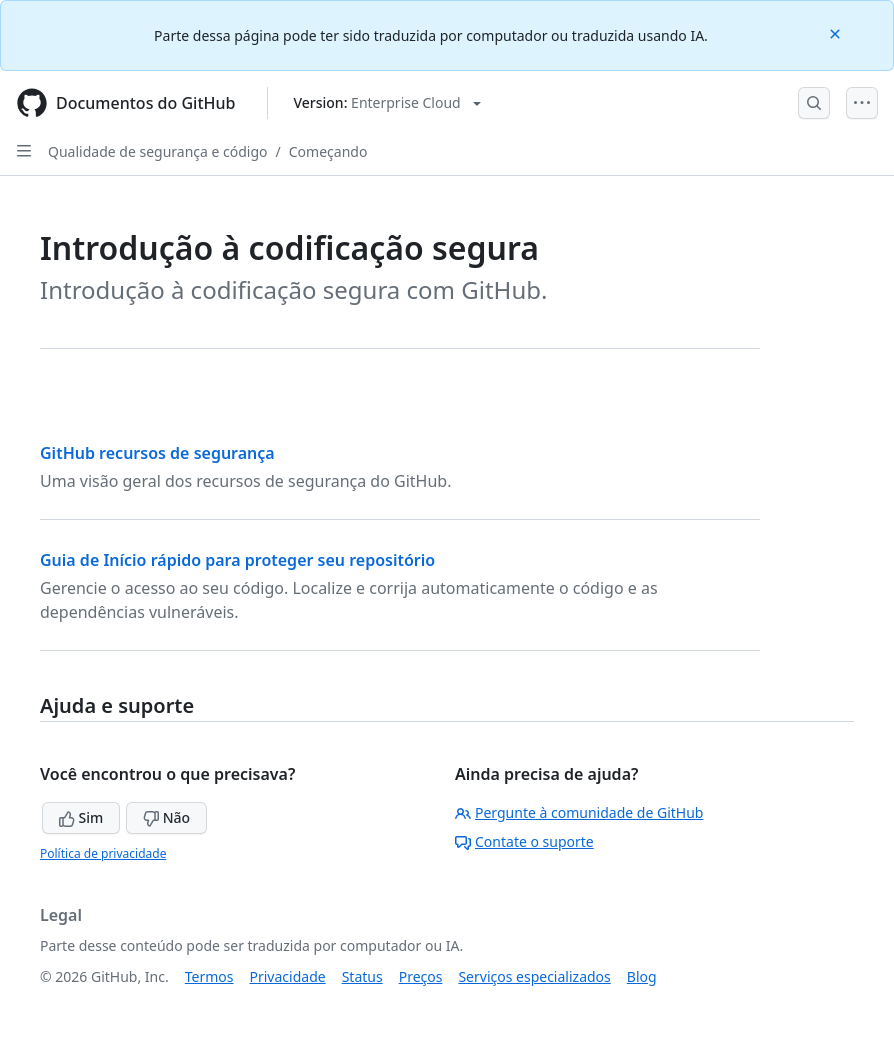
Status (362, 976)
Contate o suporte (524, 841)
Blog (642, 976)
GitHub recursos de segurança (157, 453)
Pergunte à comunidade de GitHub (579, 812)
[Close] (837, 32)
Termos (209, 976)
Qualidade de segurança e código (158, 151)
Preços (421, 976)
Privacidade (288, 976)
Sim (81, 817)
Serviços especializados (534, 976)
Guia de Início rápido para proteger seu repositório (237, 560)
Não (166, 817)
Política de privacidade (103, 853)
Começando (328, 151)
